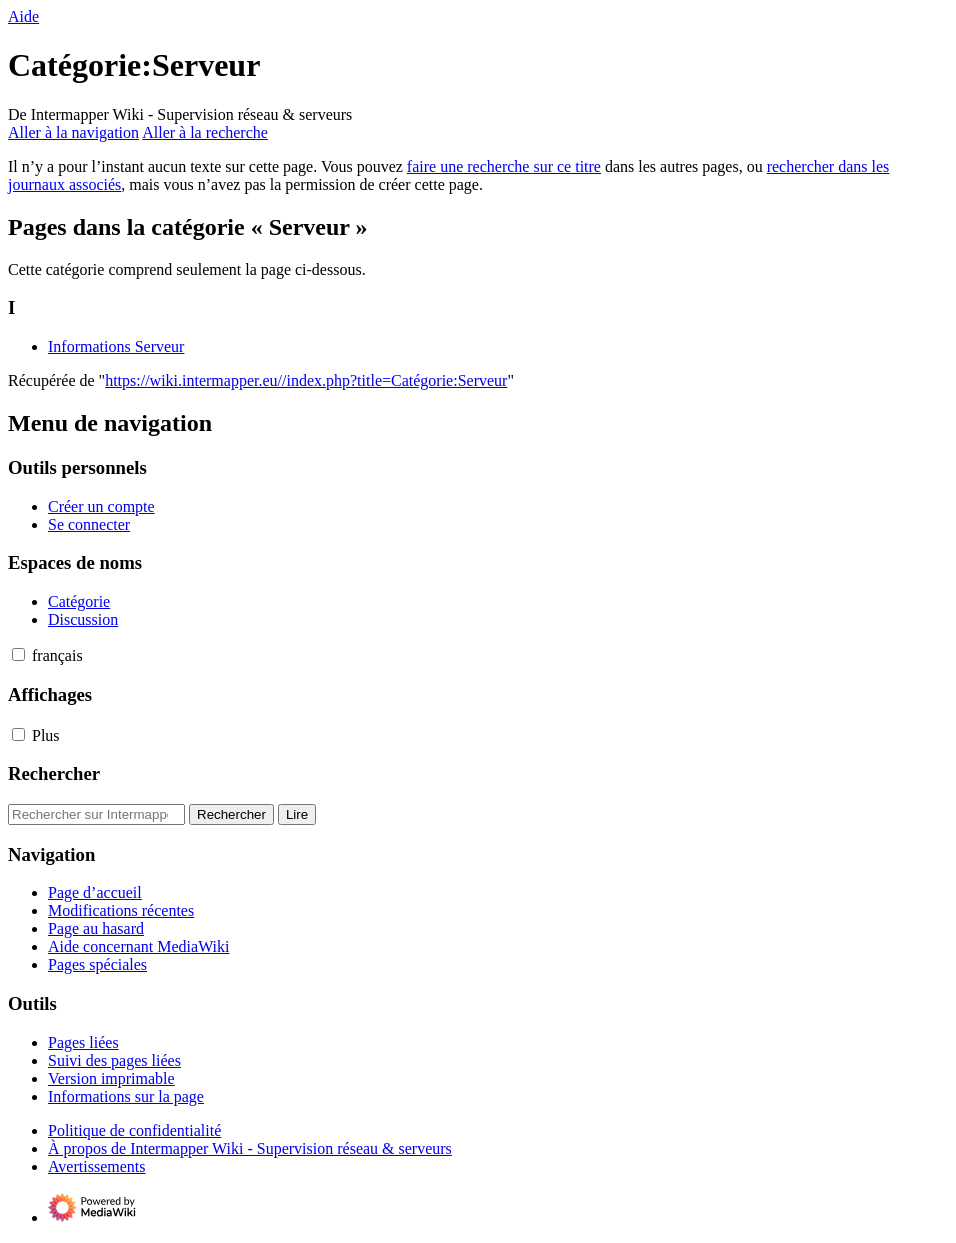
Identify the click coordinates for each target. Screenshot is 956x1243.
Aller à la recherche (205, 132)
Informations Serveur (116, 346)
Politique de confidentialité (134, 1130)
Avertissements (96, 1166)
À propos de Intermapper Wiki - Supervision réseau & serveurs (250, 1148)
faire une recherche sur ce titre (504, 166)
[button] (18, 654)
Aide (23, 16)
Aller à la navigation (73, 132)
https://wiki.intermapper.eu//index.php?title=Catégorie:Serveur (306, 380)
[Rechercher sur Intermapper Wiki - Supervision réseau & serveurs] (96, 814)
